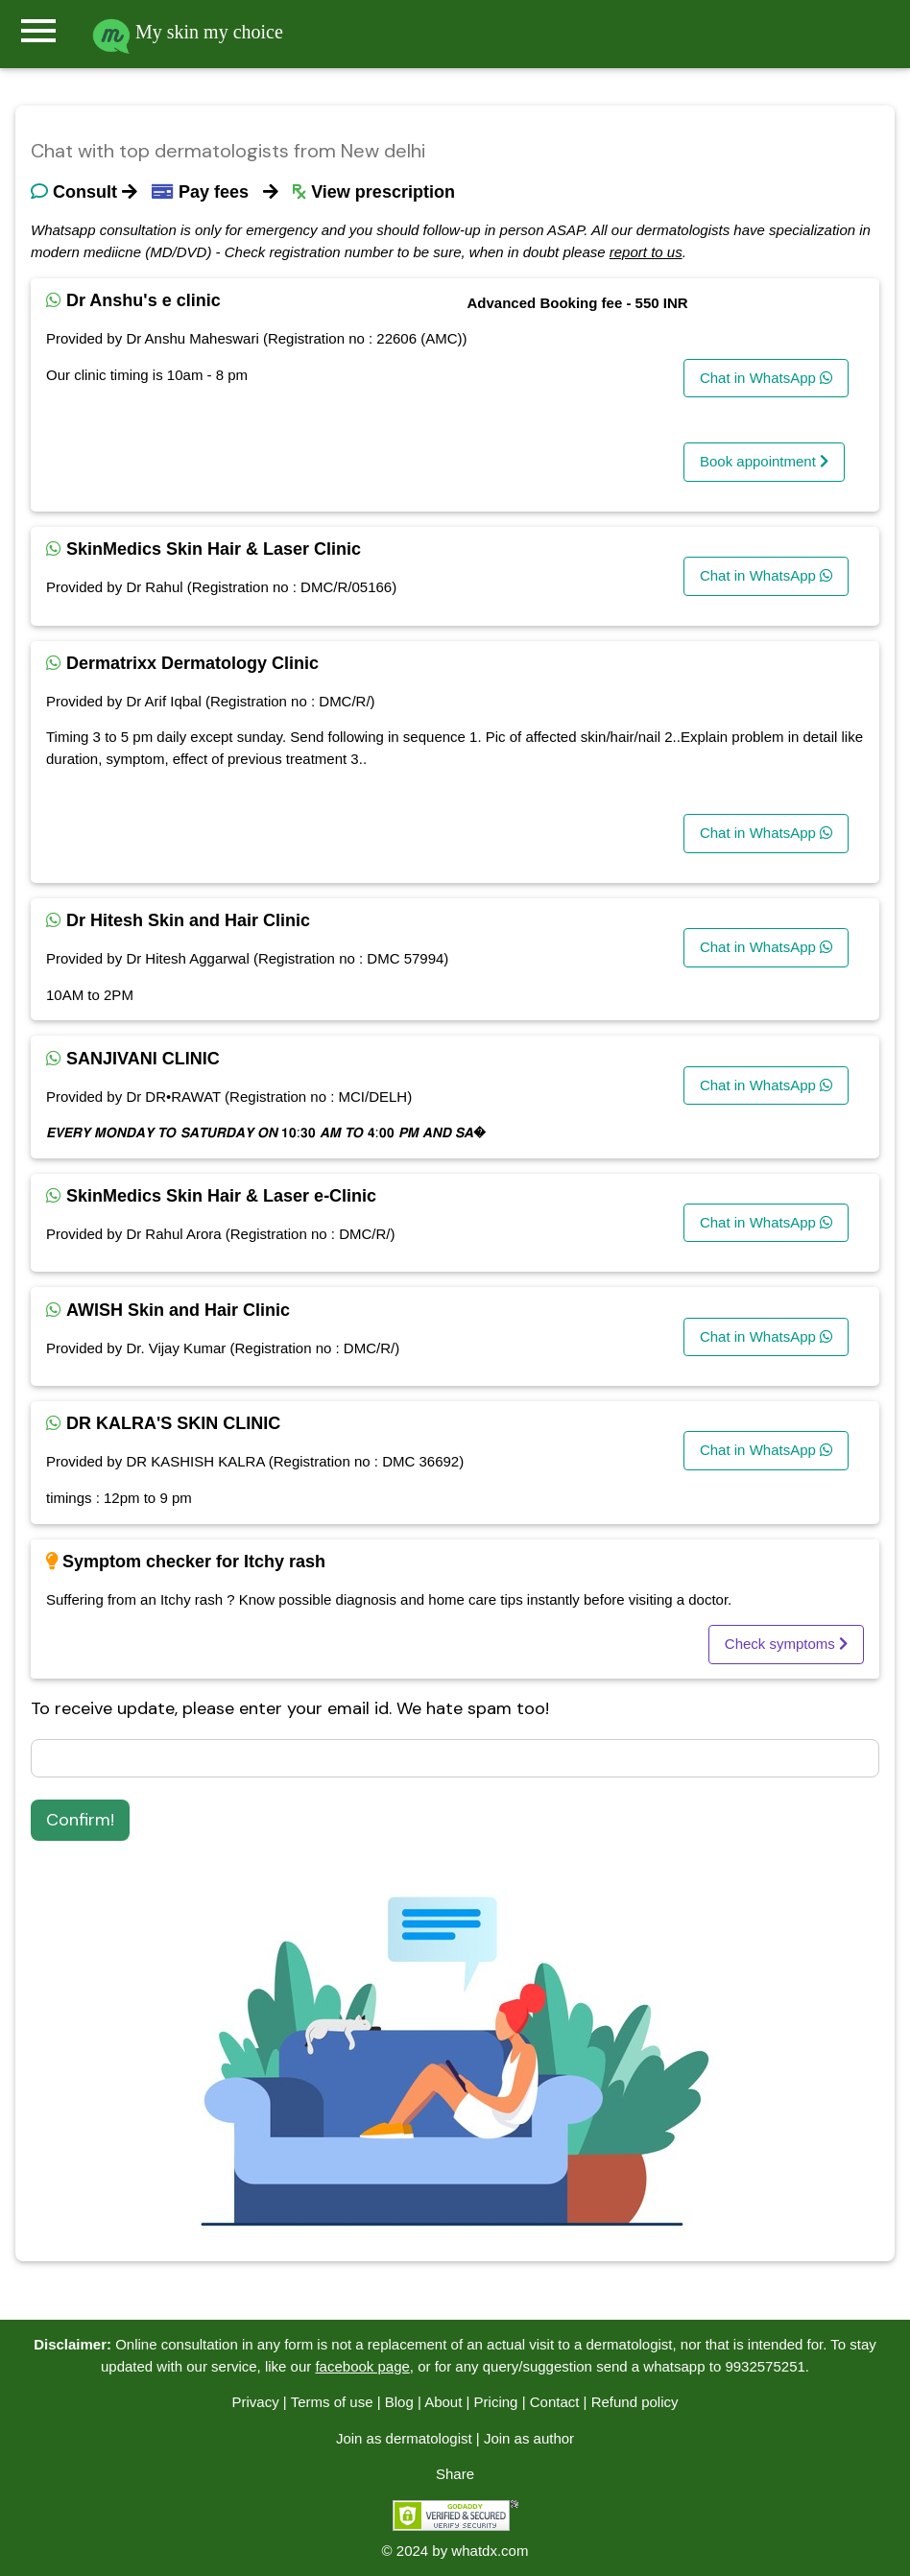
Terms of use (332, 2402)
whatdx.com (489, 2550)
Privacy (254, 2402)
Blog (399, 2402)
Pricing (496, 2402)
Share (455, 2474)
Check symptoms (786, 1643)
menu (38, 31)
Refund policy (635, 2402)
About (443, 2402)
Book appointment (764, 461)
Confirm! (80, 1819)
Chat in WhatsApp (766, 378)
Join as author (529, 2438)
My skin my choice (187, 31)
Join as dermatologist (404, 2438)
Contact (555, 2402)
